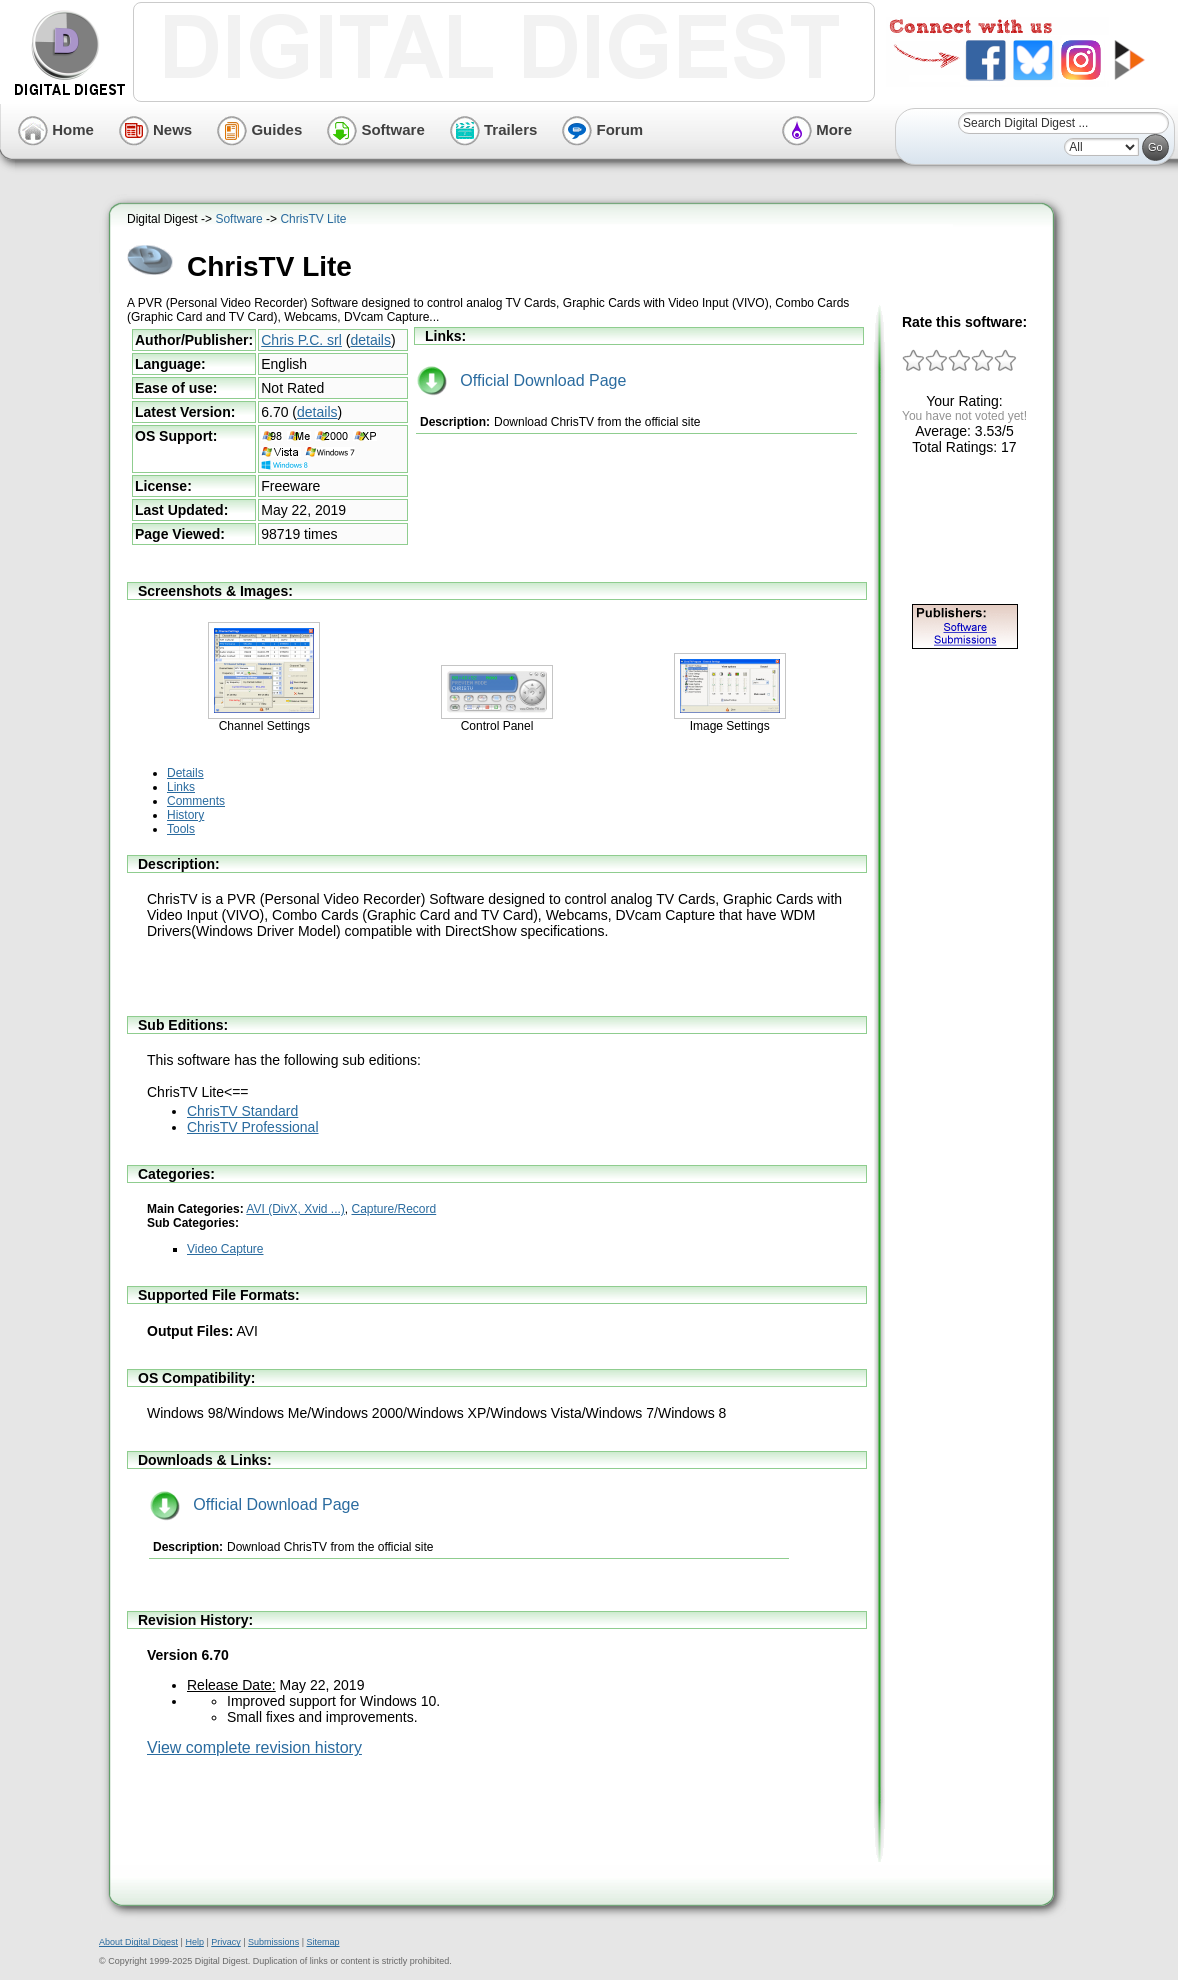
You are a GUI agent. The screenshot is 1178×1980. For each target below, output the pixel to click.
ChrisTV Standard (242, 1111)
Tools (181, 829)
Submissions (273, 1942)
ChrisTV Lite (313, 219)
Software (376, 129)
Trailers (494, 129)
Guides (259, 129)
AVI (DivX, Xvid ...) (295, 1209)
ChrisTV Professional (253, 1127)
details (370, 340)
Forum (602, 129)
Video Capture (225, 1249)
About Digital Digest (138, 1942)
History (185, 815)
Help (194, 1942)
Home (56, 129)
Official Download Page (521, 380)
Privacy (226, 1942)
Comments (196, 801)
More (817, 129)
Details (185, 773)
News (155, 129)
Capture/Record (394, 1209)
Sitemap (322, 1942)
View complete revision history (254, 1747)
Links (181, 787)
